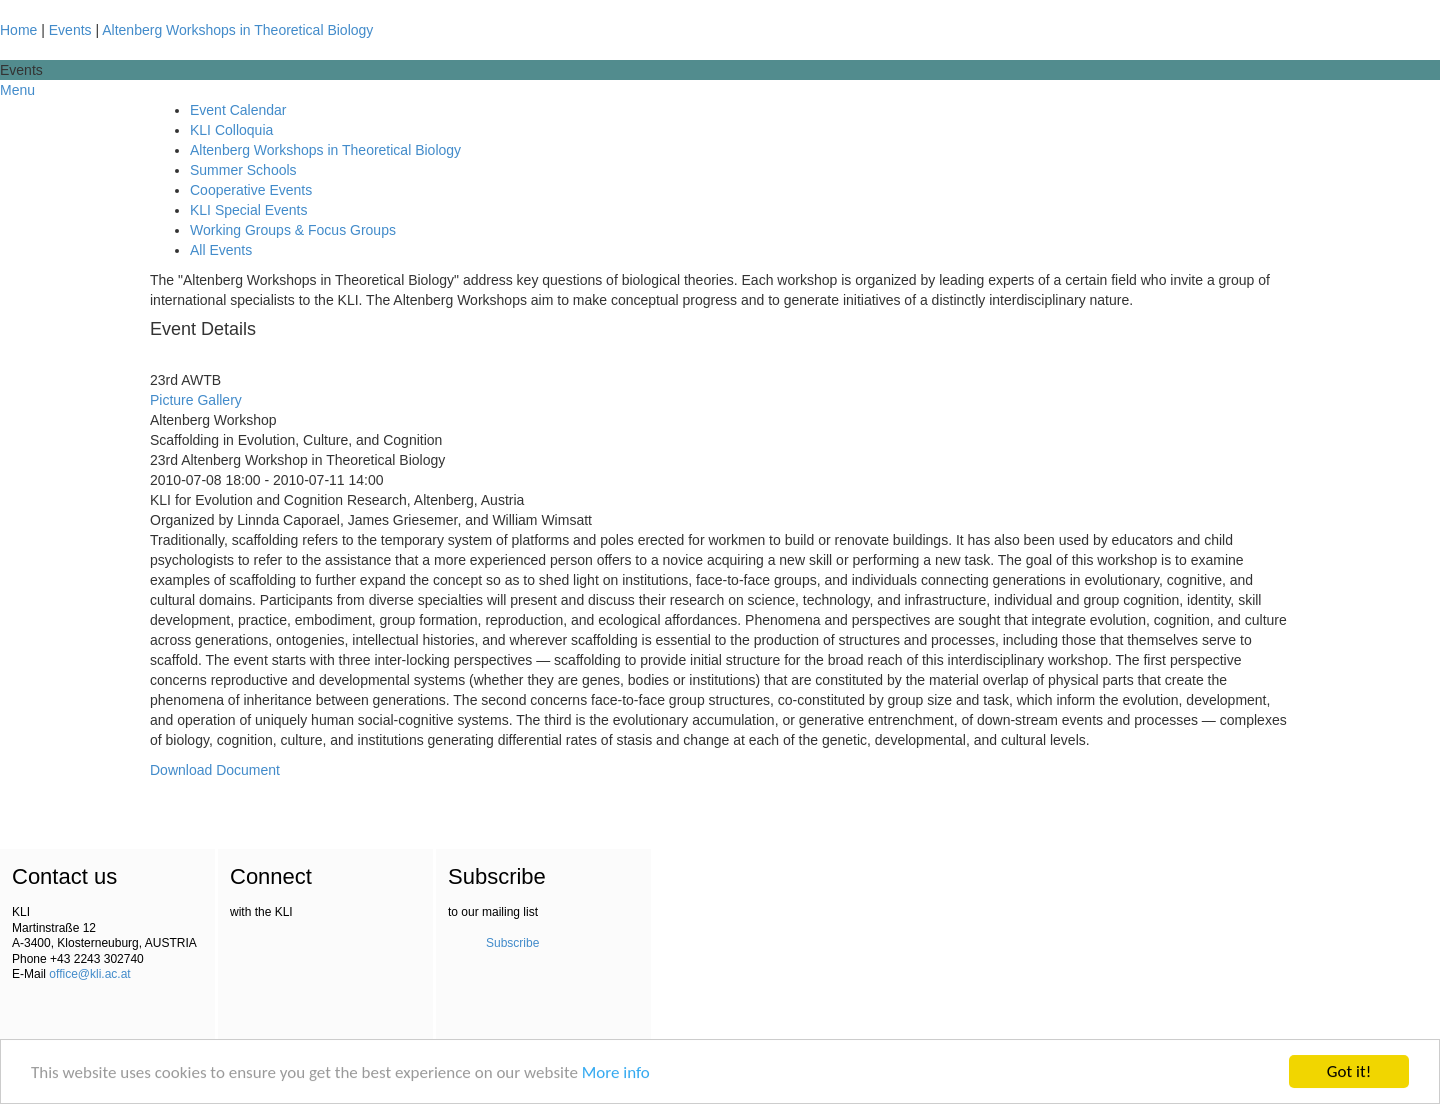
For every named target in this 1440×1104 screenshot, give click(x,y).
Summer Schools (243, 170)
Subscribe (512, 943)
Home (18, 30)
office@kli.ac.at (89, 974)
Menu (17, 90)
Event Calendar (238, 110)
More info (616, 1073)
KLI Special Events (249, 210)
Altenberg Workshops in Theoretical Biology (237, 30)
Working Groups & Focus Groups (293, 230)
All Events (221, 250)
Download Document (215, 770)
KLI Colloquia (231, 130)
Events (70, 30)
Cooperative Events (251, 190)
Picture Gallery (196, 400)
